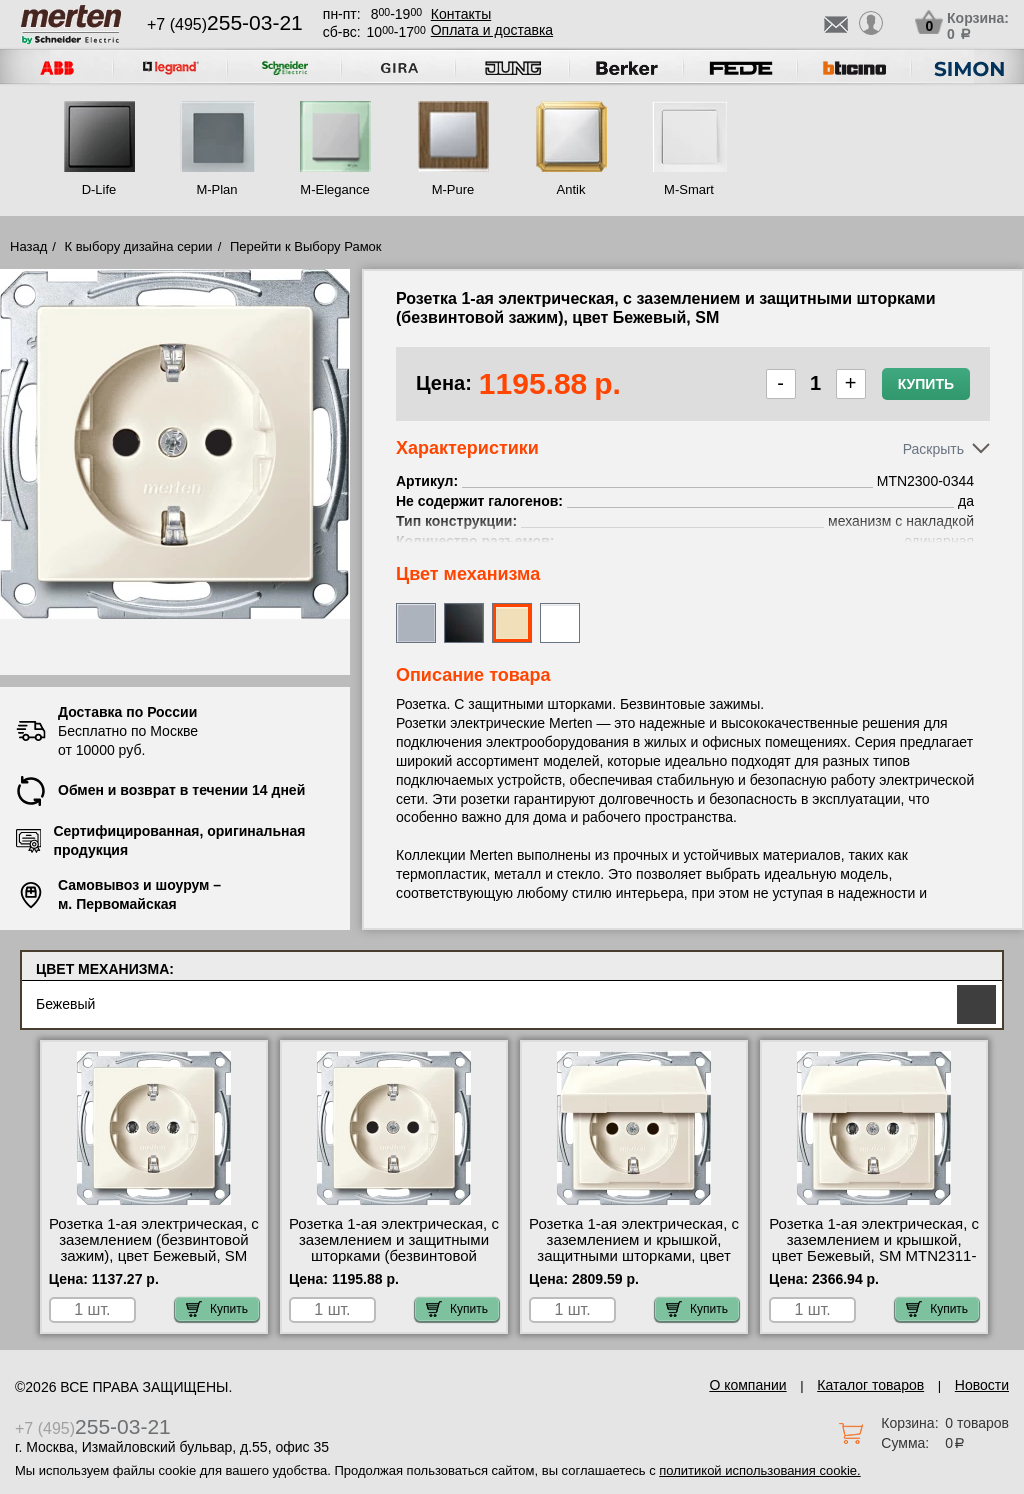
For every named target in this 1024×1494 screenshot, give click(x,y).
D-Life (99, 189)
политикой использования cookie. (759, 1470)
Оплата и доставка (492, 30)
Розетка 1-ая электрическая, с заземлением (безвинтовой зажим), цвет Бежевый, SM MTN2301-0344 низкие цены (154, 1248)
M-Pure (453, 189)
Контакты (461, 14)
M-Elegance (334, 189)
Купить (926, 384)
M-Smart (689, 189)
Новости (982, 1385)
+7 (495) (225, 24)
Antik (571, 189)
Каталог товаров (870, 1385)
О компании (747, 1385)
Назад (28, 246)
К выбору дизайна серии (139, 246)
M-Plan (216, 189)
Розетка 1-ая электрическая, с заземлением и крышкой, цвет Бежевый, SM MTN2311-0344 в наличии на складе (874, 1248)
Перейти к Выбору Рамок (306, 246)
